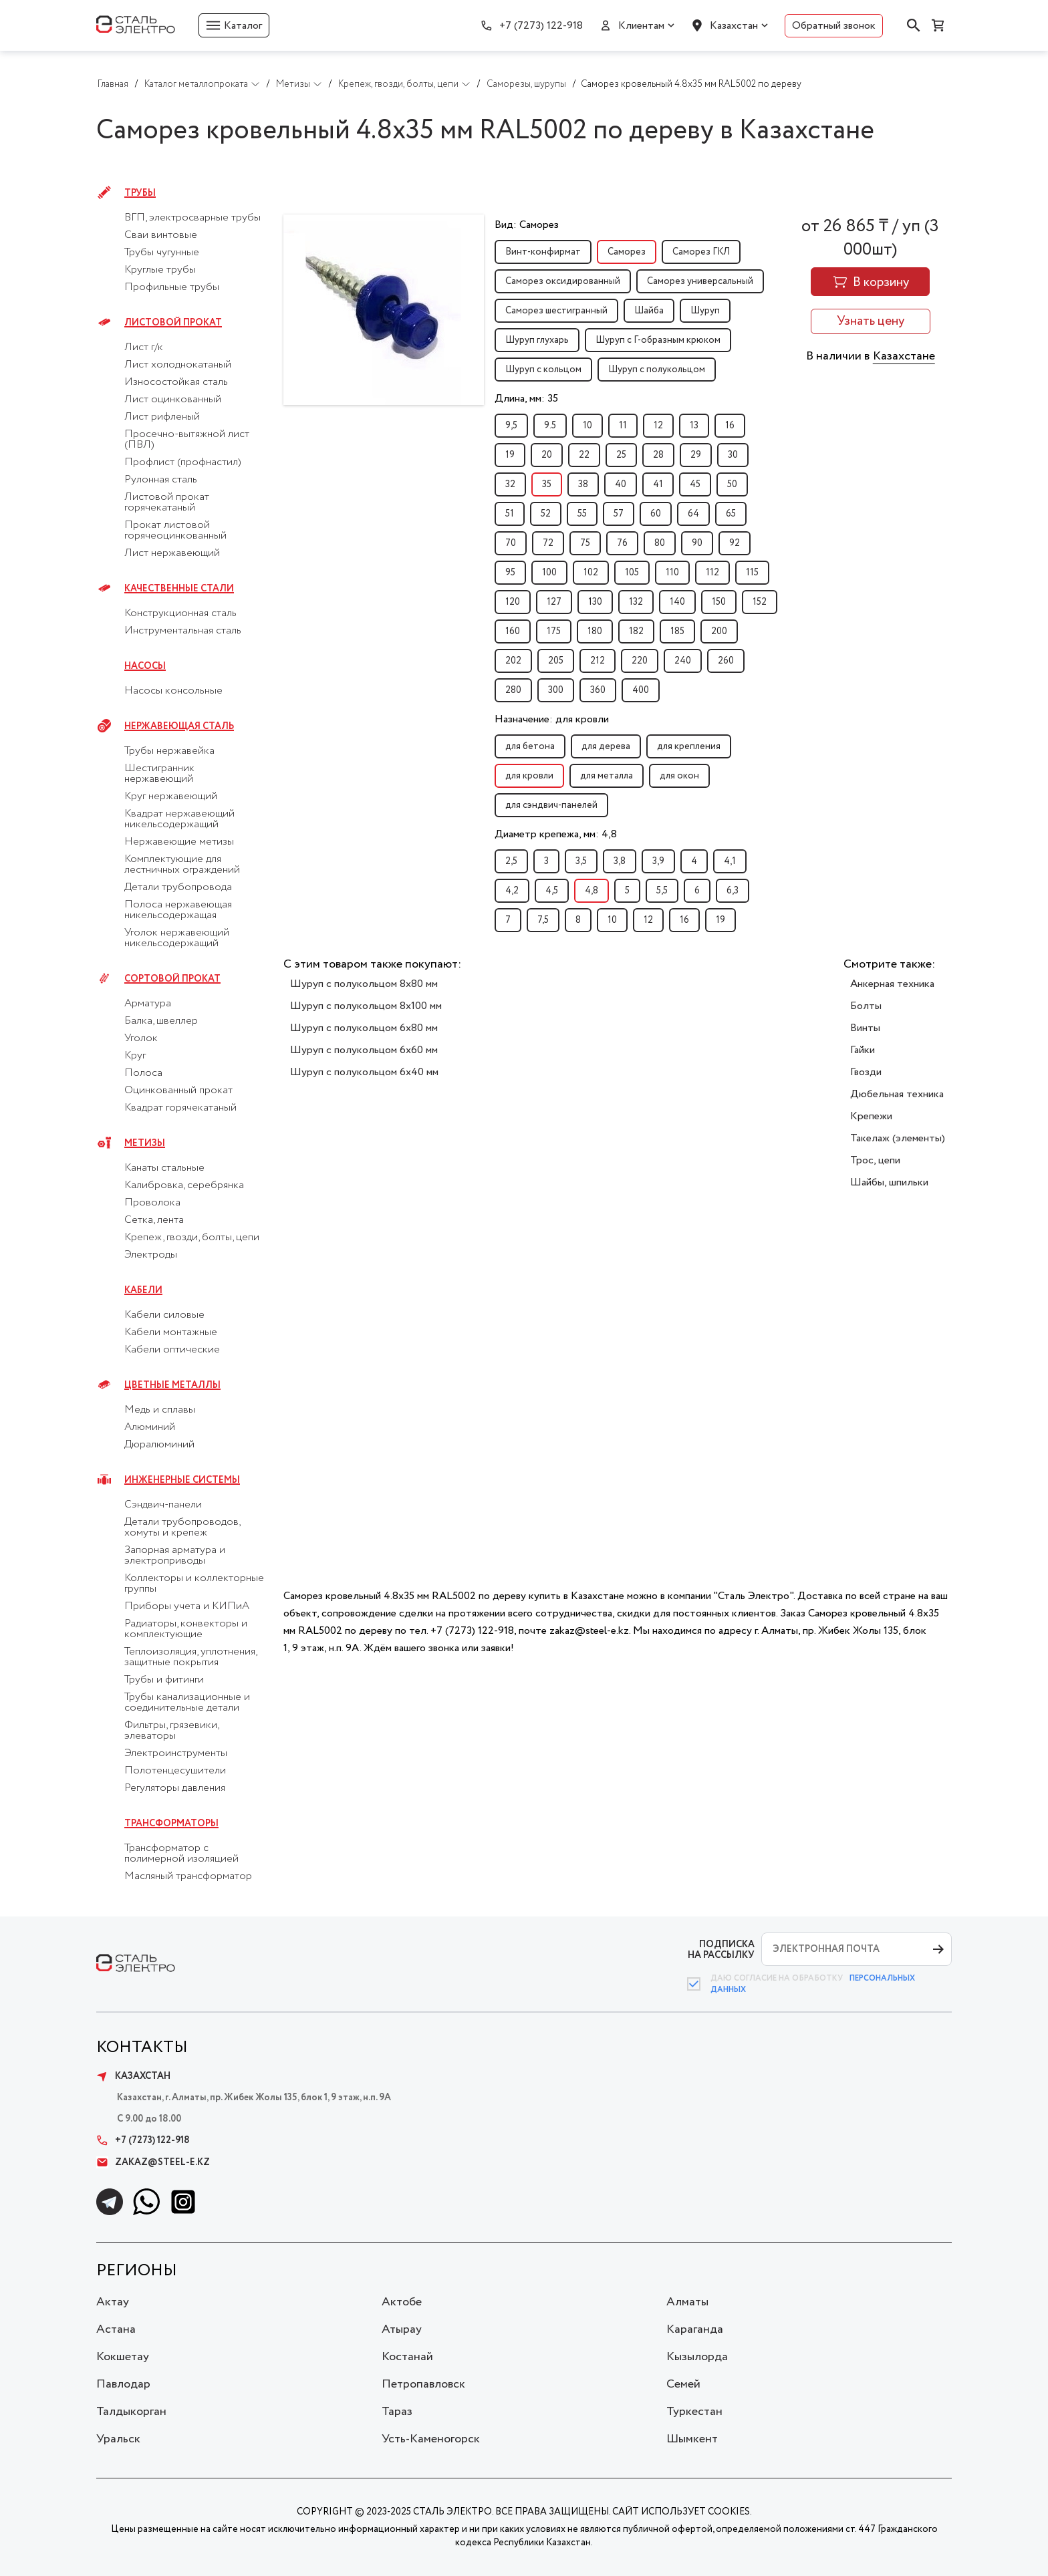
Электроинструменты (175, 1753)
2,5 (511, 861)
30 (733, 455)
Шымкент (692, 2439)
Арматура (147, 1003)
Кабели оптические (172, 1349)
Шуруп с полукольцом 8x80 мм (364, 984)
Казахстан (734, 25)
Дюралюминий (159, 1444)
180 (594, 631)
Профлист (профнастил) (182, 462)
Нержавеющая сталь (179, 726)
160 (512, 631)
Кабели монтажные (170, 1332)
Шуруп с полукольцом (656, 369)
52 (546, 514)
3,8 (620, 861)
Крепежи (871, 1116)
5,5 (662, 890)
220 (640, 661)
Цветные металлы (172, 1385)
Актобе (402, 2302)
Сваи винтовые (160, 235)
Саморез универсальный (700, 281)
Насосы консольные (173, 691)
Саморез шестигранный (556, 310)
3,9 (658, 861)
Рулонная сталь (160, 479)
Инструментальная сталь (182, 630)
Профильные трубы (171, 287)
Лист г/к (143, 347)
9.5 (550, 425)
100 (549, 572)
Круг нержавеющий (170, 796)
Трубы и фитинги (164, 1680)
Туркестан (694, 2411)
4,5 (551, 890)
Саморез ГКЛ (701, 252)
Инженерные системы (182, 1480)
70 (510, 543)
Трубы (140, 193)
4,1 (730, 861)
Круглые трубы (160, 270)
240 (682, 661)
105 (632, 572)
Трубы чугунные (161, 252)
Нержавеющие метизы (179, 842)
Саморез (627, 252)
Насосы (145, 666)
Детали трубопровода (178, 887)
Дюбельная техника (897, 1094)
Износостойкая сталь (176, 382)
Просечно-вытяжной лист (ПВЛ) (186, 439)
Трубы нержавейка (169, 751)
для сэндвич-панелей (551, 805)
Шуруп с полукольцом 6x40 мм (364, 1072)
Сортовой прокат (172, 979)
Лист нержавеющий (172, 553)
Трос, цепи (875, 1160)
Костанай (407, 2357)
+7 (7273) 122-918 (541, 25)
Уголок (141, 1038)
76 (622, 543)
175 (554, 631)
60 (655, 514)
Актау (112, 2302)
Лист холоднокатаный (177, 365)
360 (598, 690)
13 (694, 425)
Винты (865, 1028)
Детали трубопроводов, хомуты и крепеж (182, 1527)
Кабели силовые (164, 1315)
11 (623, 425)
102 (590, 572)
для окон (679, 775)
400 (640, 690)
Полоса (143, 1073)
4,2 (512, 890)
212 (597, 661)
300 (555, 690)
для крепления (688, 746)
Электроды (150, 1255)
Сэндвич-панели (163, 1504)
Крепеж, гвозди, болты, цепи (191, 1237)
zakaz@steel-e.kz (153, 2162)
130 (595, 602)
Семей (683, 2384)
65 (731, 514)
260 (726, 661)
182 (636, 631)
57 (619, 514)
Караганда (694, 2329)
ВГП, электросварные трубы (192, 217)
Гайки (862, 1050)
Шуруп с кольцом (543, 369)
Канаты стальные (164, 1168)
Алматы (687, 2302)
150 (719, 602)
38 (583, 484)
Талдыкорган (131, 2411)
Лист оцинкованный (172, 399)
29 (695, 455)
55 (582, 514)
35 (546, 484)
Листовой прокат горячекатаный (166, 502)
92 (734, 543)
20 (546, 455)
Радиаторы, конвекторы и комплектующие (185, 1629)
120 (512, 602)
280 (513, 690)
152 (760, 602)
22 (584, 455)
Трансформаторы (171, 1823)
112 (712, 572)
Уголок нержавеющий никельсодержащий (176, 938)
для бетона (530, 746)
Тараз (397, 2411)
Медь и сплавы (159, 1410)
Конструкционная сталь (180, 613)
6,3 (733, 890)
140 (677, 602)
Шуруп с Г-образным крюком (658, 340)
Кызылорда (697, 2357)
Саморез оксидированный (562, 281)
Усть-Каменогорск (431, 2439)
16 (730, 425)
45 (695, 484)
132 (636, 602)
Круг (135, 1055)
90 (697, 543)
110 (672, 572)
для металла (606, 775)
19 (510, 455)
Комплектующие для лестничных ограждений (182, 864)
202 (513, 661)
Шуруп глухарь (537, 340)
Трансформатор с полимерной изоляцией (181, 1853)
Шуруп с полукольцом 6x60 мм (364, 1050)
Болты (866, 1006)
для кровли (529, 775)
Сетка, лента (154, 1220)
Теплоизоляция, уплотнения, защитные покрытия (190, 1657)
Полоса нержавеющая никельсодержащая (178, 910)
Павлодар (123, 2384)
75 (585, 543)
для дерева (605, 746)
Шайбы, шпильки (889, 1182)
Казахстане (904, 356)
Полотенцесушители (175, 1770)
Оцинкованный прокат (178, 1090)
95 (510, 572)
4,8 (591, 890)
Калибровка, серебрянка (184, 1185)
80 (659, 543)
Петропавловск (423, 2384)
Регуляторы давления (174, 1788)
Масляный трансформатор (188, 1876)
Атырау (402, 2329)
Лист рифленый (162, 417)
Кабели (143, 1290)
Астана (116, 2329)
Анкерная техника (892, 984)
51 (509, 514)
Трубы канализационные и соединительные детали (187, 1702)
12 (658, 425)
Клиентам (641, 25)
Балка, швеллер (161, 1021)
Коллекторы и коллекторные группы (194, 1583)
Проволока (152, 1202)
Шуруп (705, 310)
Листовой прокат (173, 322)
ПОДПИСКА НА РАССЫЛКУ (721, 1950)
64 (693, 514)
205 (555, 661)
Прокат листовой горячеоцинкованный (175, 530)
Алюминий (149, 1427)
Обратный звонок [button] (834, 25)
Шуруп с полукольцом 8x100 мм (366, 1006)
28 (658, 455)
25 (621, 455)
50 (732, 484)
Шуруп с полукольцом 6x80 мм (364, 1028)
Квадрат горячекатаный (180, 1108)
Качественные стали (179, 588)
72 (548, 543)
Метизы (144, 1143)
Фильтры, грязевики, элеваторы (171, 1730)
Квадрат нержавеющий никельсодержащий (179, 819)
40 (620, 484)
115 (752, 572)
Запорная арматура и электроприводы (174, 1555)
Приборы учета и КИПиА (186, 1606)
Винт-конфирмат (543, 252)
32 (510, 484)
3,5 (581, 861)
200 (719, 631)
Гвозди (866, 1072)
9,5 (511, 425)
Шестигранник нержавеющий (159, 773)
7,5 (543, 920)
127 (554, 602)
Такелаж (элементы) (897, 1138)
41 (658, 484)
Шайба (649, 310)
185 (677, 631)
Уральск (118, 2439)
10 (587, 425)
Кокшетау (122, 2357)
